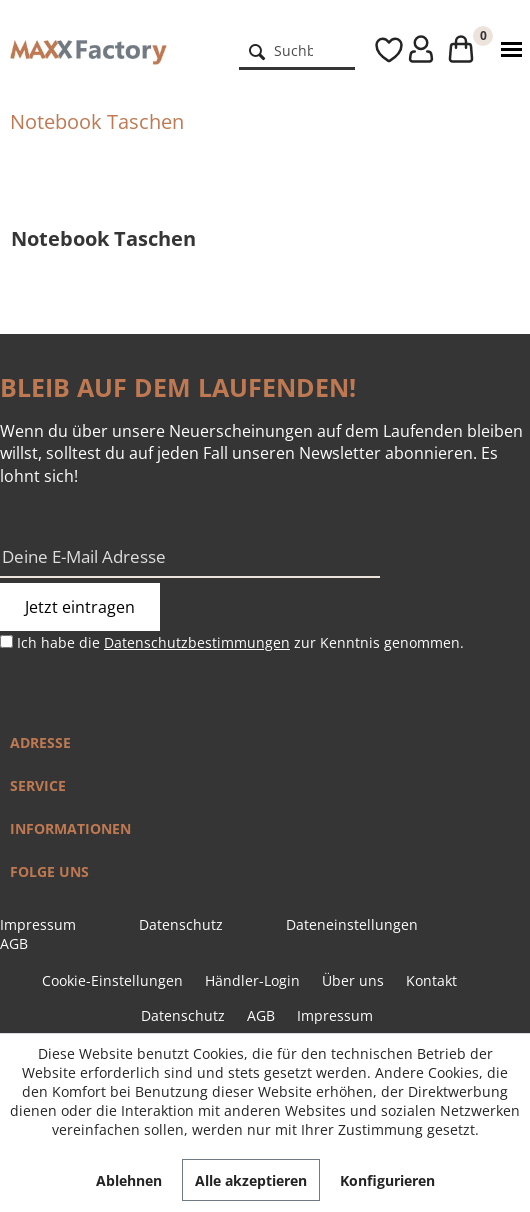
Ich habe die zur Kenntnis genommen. (240, 642)
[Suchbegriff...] (297, 50)
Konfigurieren (387, 1180)
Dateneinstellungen (352, 924)
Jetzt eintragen (80, 607)
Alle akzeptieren (251, 1180)
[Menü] (507, 50)
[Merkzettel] (370, 50)
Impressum (38, 924)
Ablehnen (129, 1180)
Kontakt (431, 980)
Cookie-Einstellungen (112, 980)
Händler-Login (252, 980)
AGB (14, 943)
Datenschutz (181, 924)
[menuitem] (297, 50)
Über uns (353, 980)
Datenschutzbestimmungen (197, 642)
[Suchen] (257, 50)
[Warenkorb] (455, 50)
